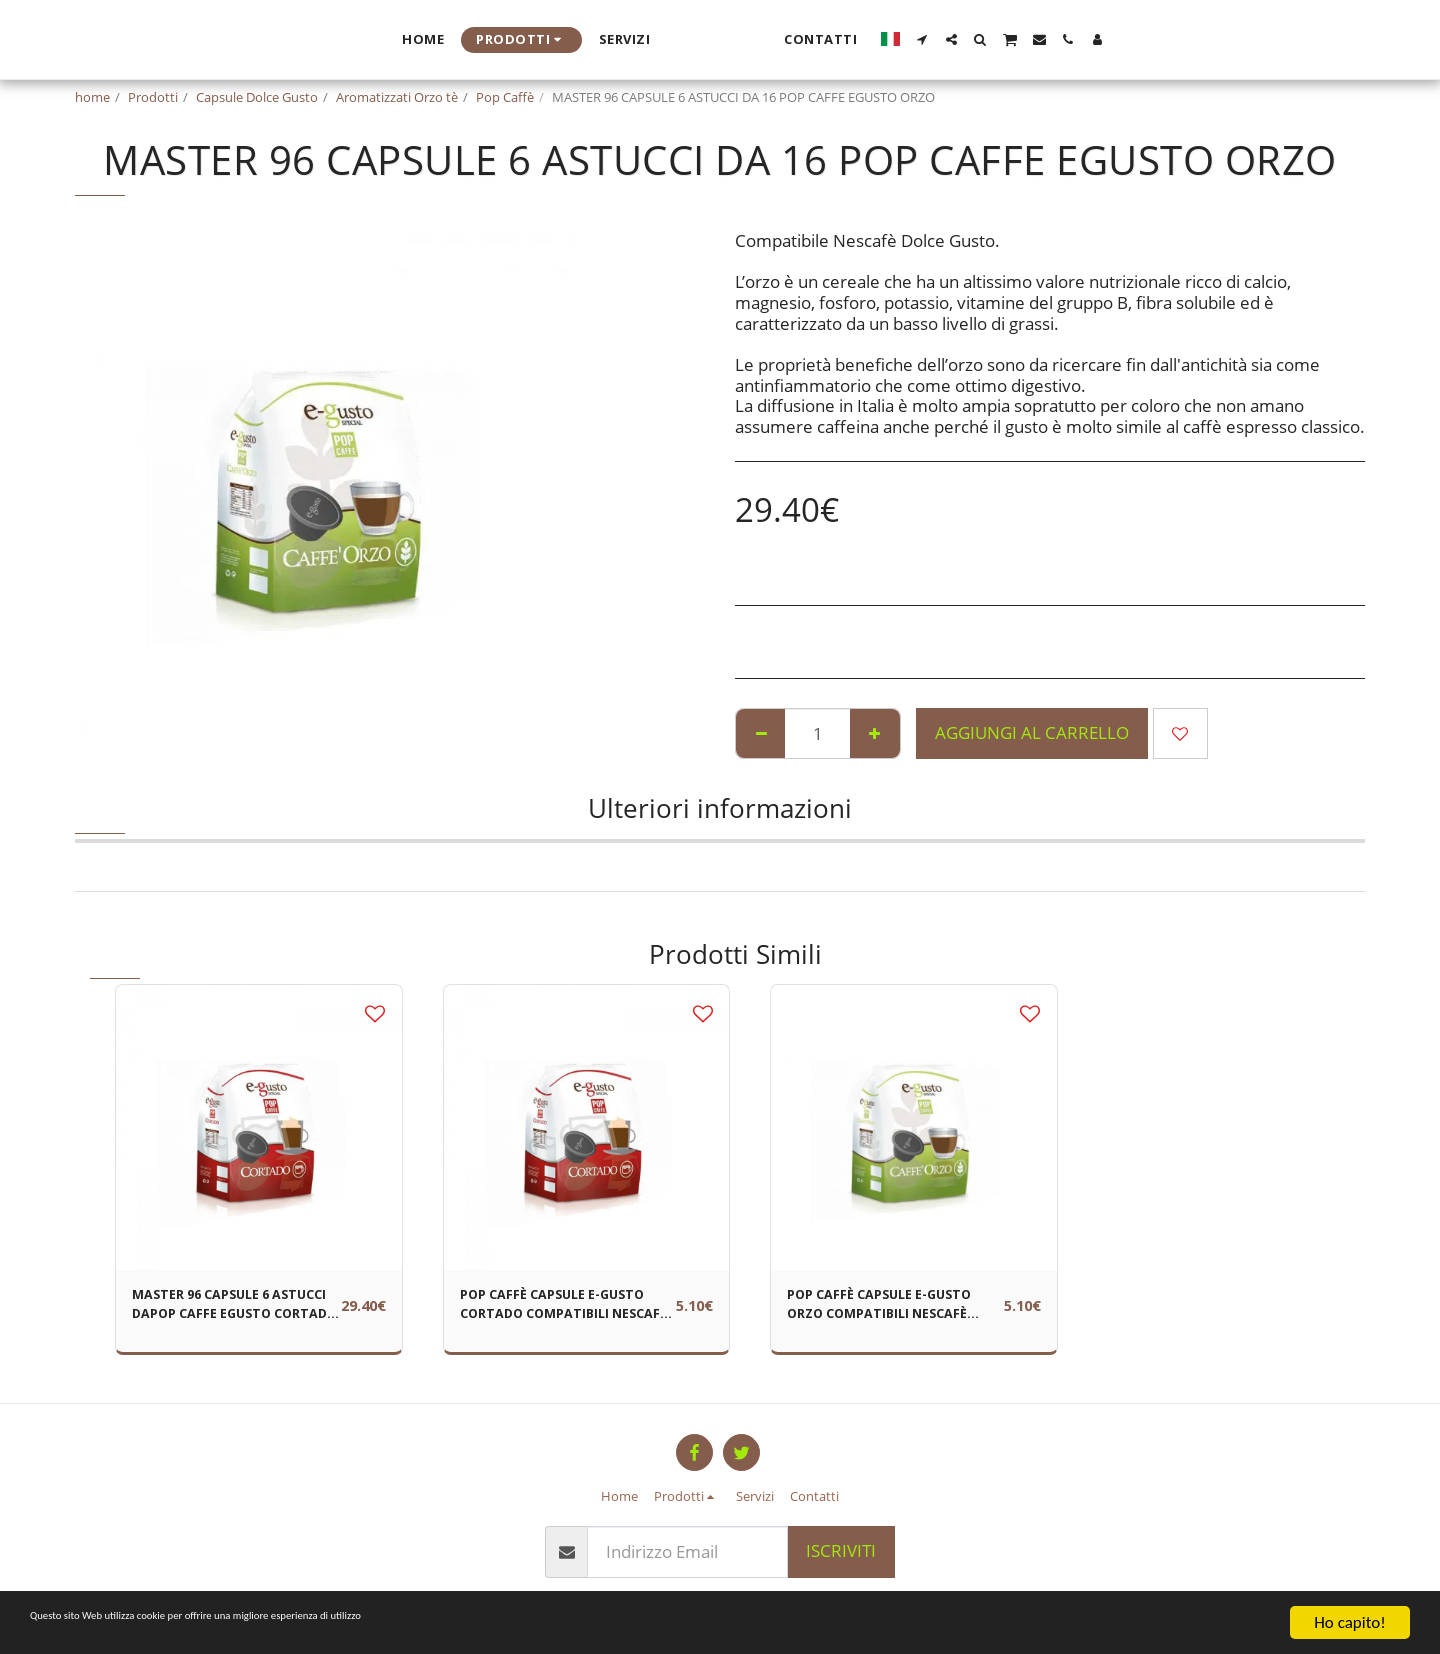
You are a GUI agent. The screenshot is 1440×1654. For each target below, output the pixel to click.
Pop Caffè (505, 97)
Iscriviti (841, 1550)
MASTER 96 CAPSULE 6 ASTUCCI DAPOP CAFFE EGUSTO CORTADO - (223, 1311)
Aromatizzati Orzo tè (397, 97)
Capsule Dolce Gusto (257, 97)
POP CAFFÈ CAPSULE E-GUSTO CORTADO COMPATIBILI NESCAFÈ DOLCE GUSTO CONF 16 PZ (565, 1311)
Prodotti (153, 97)
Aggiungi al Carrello (1032, 732)
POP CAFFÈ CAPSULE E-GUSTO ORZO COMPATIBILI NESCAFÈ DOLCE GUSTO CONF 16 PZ (892, 1311)
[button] (1115, 39)
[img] (259, 1128)
